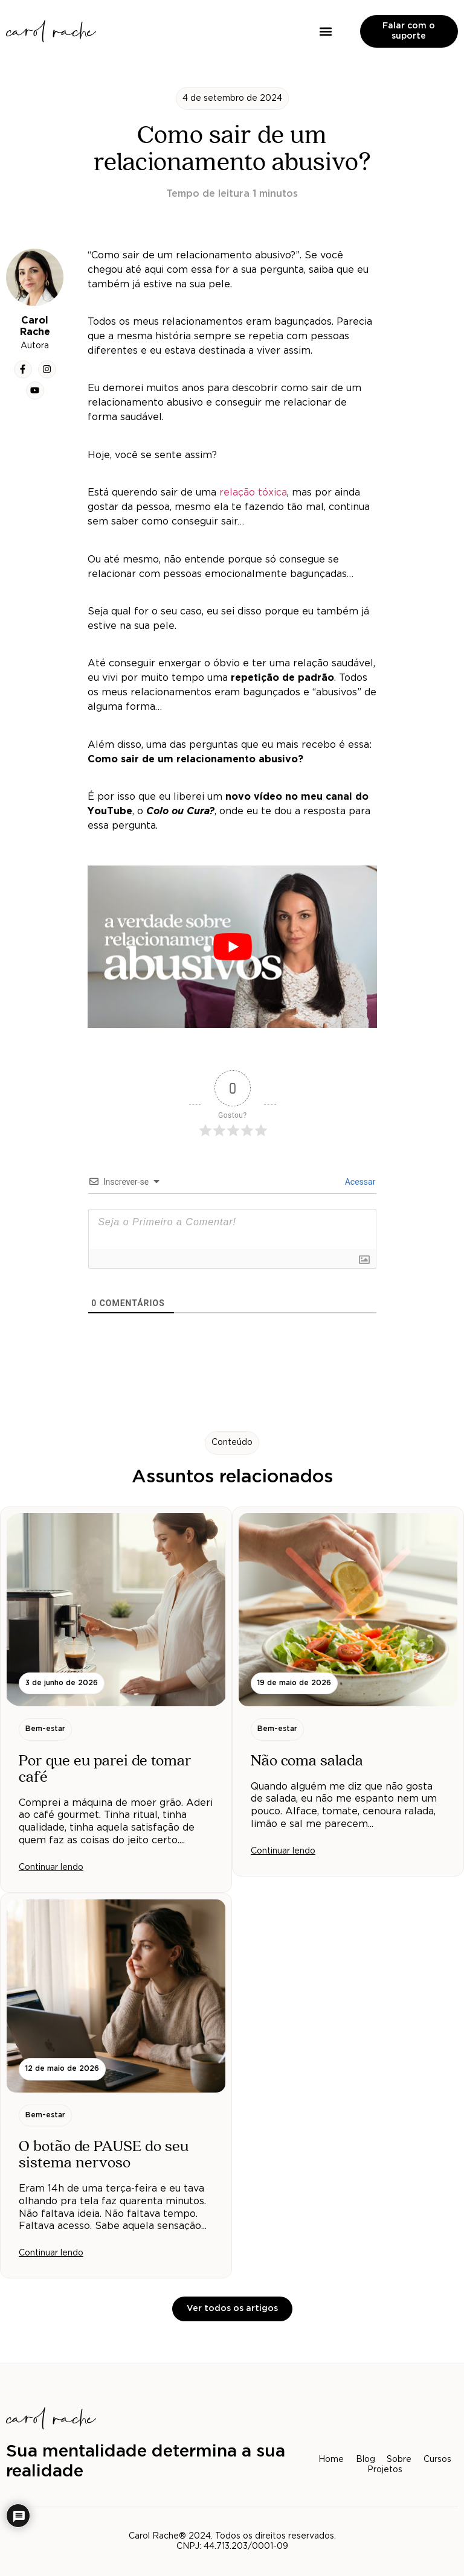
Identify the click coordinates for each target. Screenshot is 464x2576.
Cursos (438, 2459)
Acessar (359, 1182)
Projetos (384, 2469)
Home (331, 2459)
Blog (365, 2459)
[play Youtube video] (232, 947)
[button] (326, 31)
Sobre (399, 2459)
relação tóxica (253, 492)
